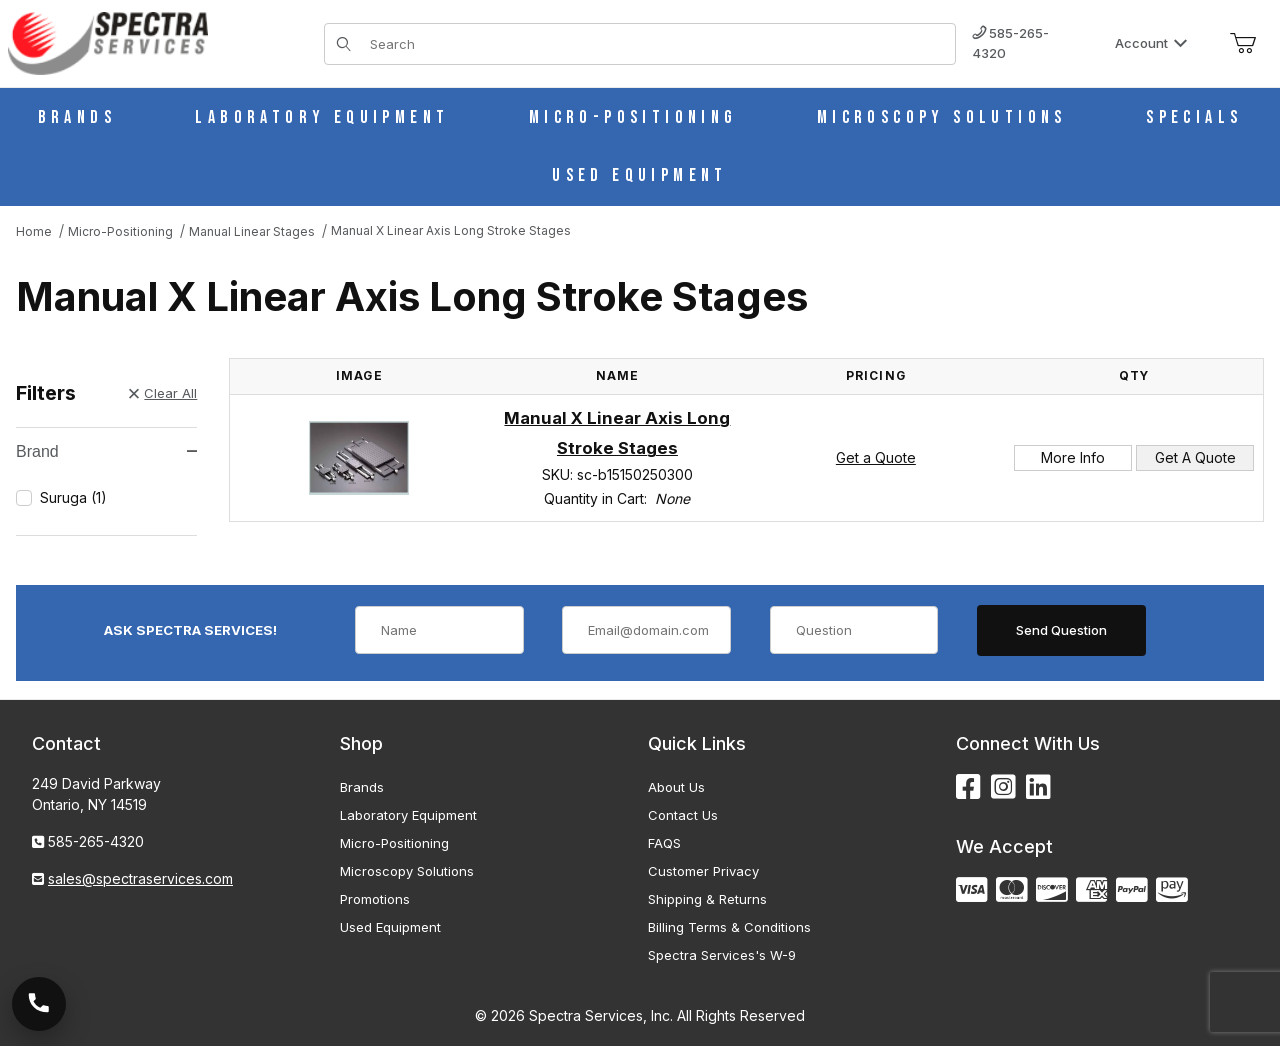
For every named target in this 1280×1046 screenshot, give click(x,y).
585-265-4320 (1010, 43)
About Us (676, 787)
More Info (1073, 457)
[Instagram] (1003, 787)
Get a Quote (876, 457)
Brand (106, 451)
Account (1151, 43)
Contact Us (683, 815)
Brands (362, 787)
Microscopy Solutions (407, 871)
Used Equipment (390, 927)
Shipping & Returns (707, 899)
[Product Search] (656, 44)
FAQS (664, 843)
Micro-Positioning (394, 843)
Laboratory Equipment (408, 815)
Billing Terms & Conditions (729, 927)
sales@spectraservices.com (140, 878)
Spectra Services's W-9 (722, 955)
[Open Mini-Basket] (1243, 44)
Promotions (375, 899)
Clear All (163, 393)
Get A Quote (1195, 457)
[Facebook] (968, 787)
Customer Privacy (703, 871)
